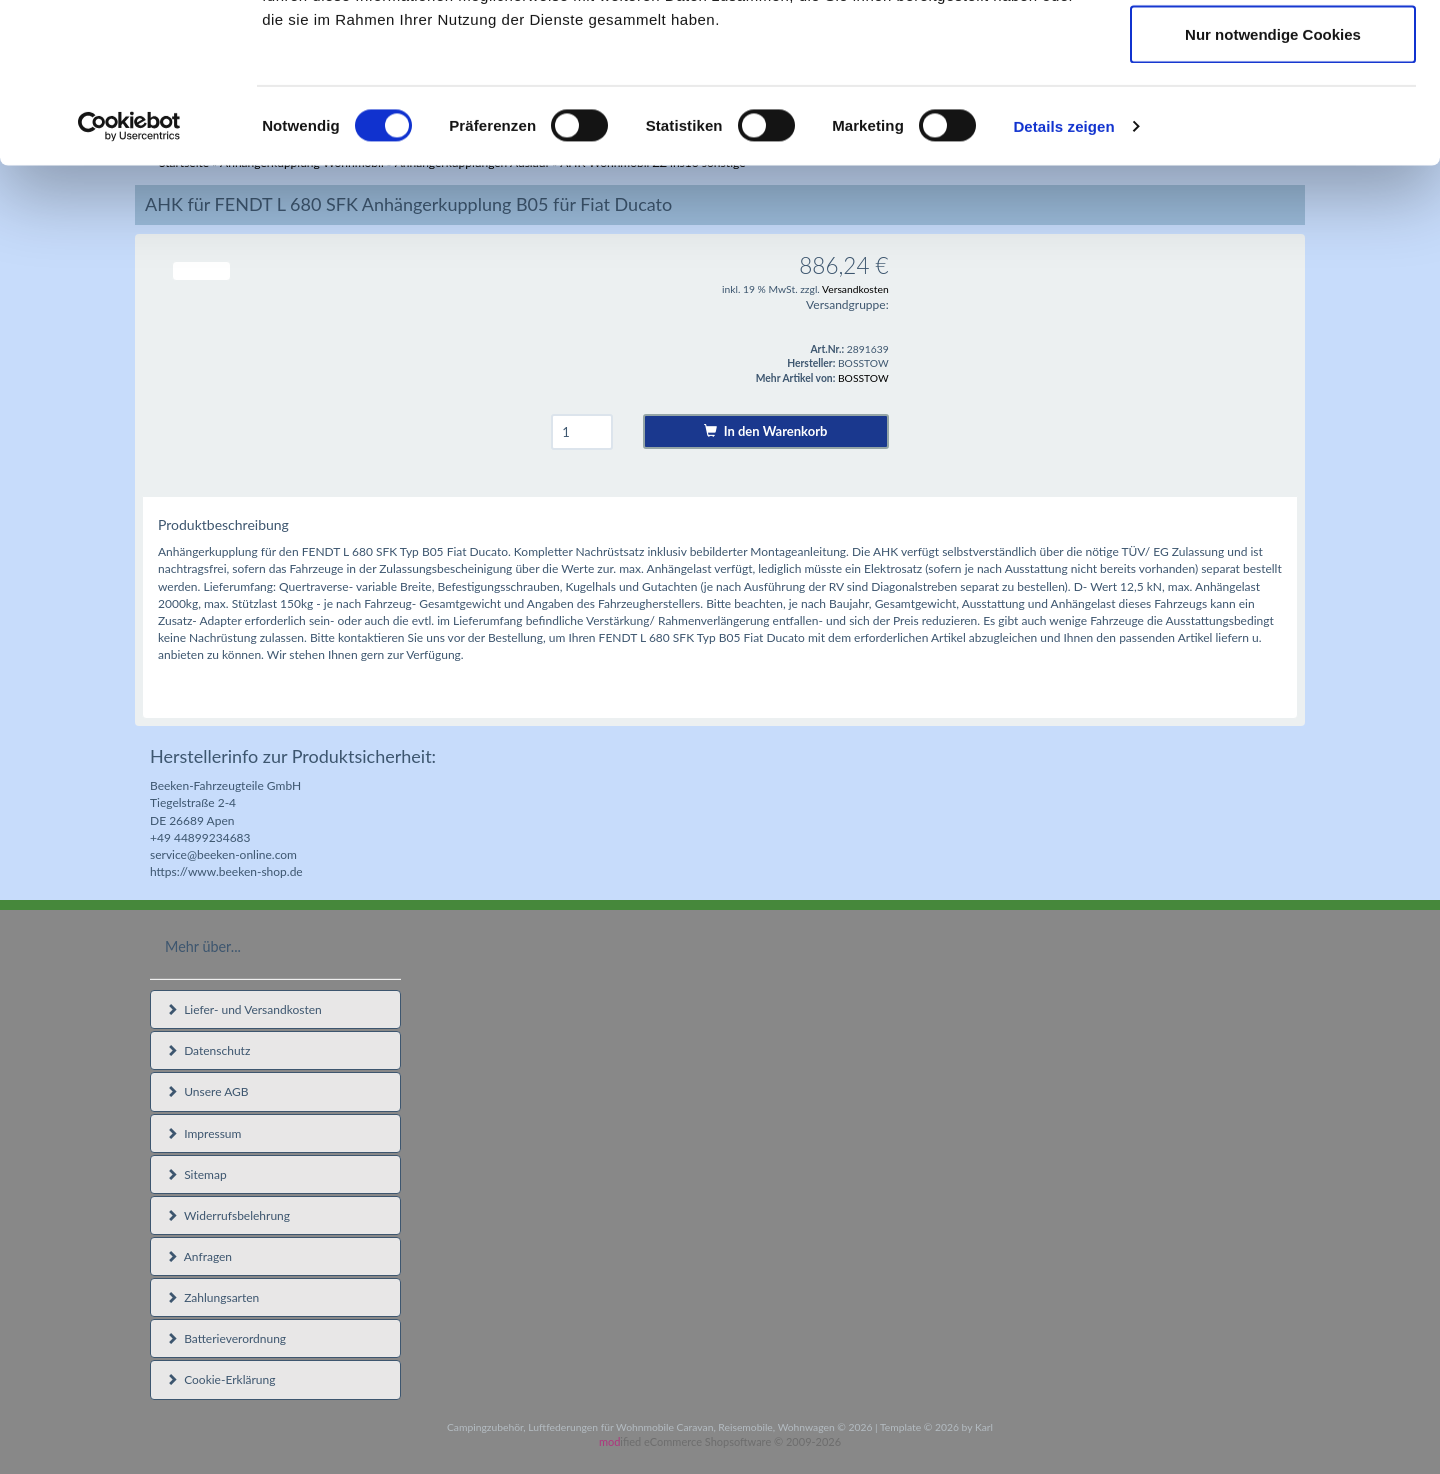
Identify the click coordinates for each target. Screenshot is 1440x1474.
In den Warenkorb (765, 431)
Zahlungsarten (212, 1297)
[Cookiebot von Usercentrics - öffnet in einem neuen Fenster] (129, 276)
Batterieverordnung (226, 1338)
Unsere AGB (207, 1091)
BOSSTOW (863, 378)
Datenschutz (208, 1050)
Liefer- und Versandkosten (244, 1009)
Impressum (203, 1133)
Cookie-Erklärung (220, 1379)
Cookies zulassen (1273, 52)
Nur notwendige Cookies (1273, 183)
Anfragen (199, 1256)
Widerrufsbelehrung (228, 1215)
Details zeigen (1063, 275)
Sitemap (196, 1174)
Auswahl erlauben (1273, 118)
